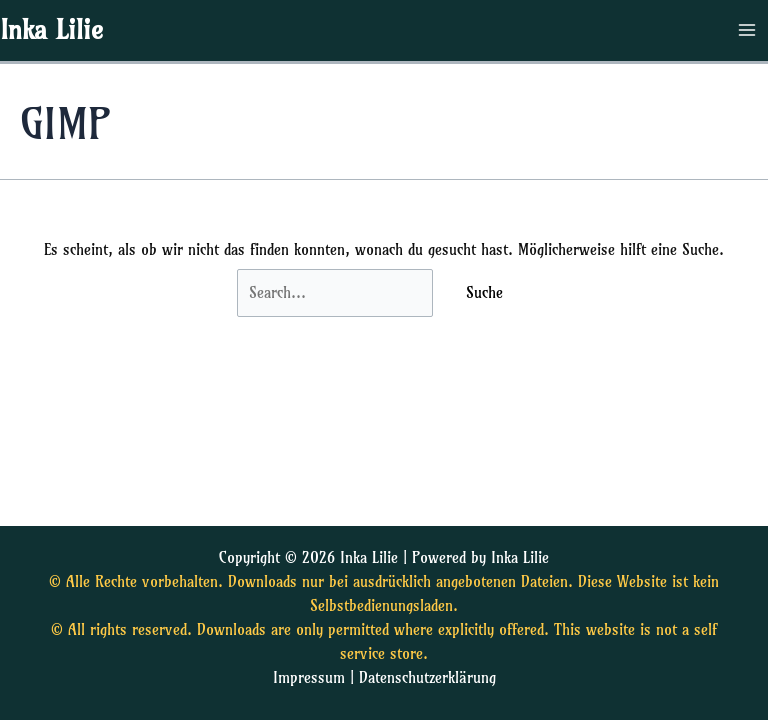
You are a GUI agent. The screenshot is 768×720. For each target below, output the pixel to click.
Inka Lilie (51, 30)
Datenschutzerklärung (427, 678)
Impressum (309, 678)
